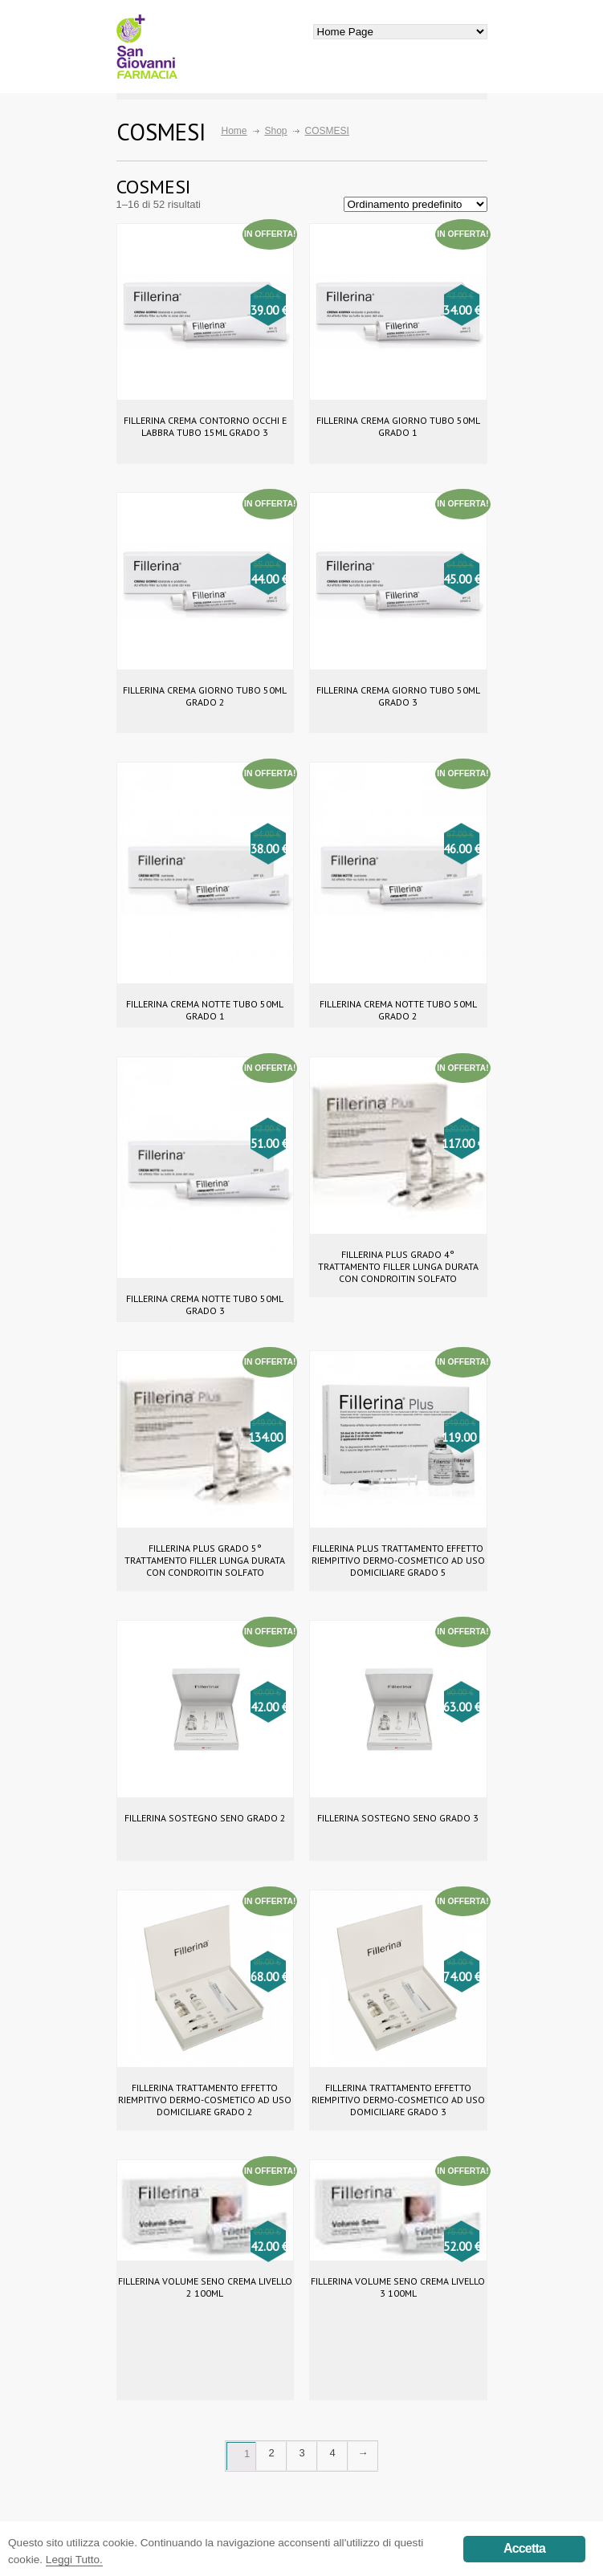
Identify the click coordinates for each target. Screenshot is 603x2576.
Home (234, 130)
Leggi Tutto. (74, 2560)
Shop (276, 130)
